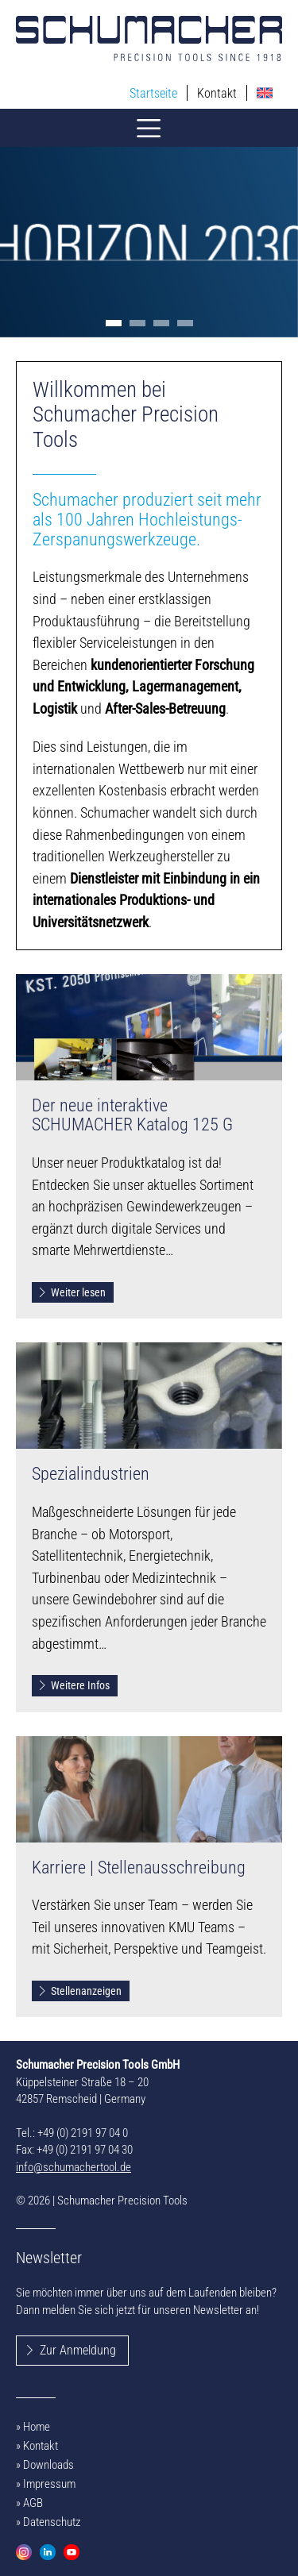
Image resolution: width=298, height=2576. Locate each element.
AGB (33, 2503)
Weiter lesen (71, 1292)
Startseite (153, 93)
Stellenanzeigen (79, 1991)
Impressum (49, 2484)
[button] (114, 323)
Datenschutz (51, 2522)
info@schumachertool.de (73, 2167)
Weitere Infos (73, 1685)
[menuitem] (265, 93)
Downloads (48, 2465)
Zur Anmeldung (78, 2350)
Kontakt (217, 93)
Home (36, 2427)
